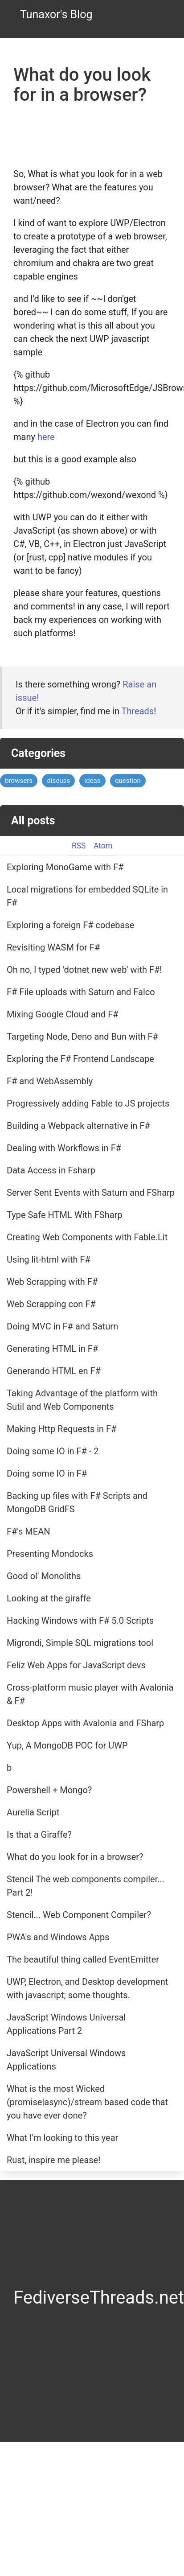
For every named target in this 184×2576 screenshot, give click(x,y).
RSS (79, 845)
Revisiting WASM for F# (53, 947)
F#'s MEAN (28, 1531)
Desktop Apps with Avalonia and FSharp (85, 1723)
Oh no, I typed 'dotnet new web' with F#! (84, 969)
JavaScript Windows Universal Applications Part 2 (66, 2024)
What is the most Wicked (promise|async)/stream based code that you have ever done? (87, 2102)
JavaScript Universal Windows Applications (66, 2060)
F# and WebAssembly (50, 1081)
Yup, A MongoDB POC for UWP (67, 1745)
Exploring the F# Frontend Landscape (80, 1058)
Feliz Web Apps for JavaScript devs (76, 1665)
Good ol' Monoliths (44, 1576)
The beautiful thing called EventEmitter (83, 1959)
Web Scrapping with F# (52, 1281)
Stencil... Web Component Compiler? (79, 1914)
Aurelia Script (33, 1812)
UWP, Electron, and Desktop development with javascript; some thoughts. (87, 1988)
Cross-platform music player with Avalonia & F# (90, 1694)
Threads (138, 711)
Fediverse (51, 2297)
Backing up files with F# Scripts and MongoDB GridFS (77, 1502)
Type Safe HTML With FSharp (65, 1215)
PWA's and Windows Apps (58, 1937)
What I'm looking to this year (62, 2137)
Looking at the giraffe (49, 1598)
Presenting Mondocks (50, 1553)
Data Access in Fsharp (51, 1170)
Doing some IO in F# (47, 1473)
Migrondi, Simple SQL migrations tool (80, 1643)
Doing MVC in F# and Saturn (62, 1326)
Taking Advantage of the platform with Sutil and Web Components (82, 1400)
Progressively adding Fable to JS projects (88, 1103)
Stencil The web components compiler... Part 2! (85, 1886)
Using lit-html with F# (48, 1259)
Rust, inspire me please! (53, 2160)
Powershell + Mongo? (49, 1790)
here (46, 437)
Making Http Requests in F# (61, 1429)
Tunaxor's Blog (56, 14)
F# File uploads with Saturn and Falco (81, 992)
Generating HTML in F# (52, 1348)
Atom (103, 845)
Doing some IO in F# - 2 (53, 1451)
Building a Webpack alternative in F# (78, 1125)
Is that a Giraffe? (39, 1834)
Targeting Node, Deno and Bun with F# (82, 1036)
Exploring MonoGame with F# (65, 867)
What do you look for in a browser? (75, 1857)
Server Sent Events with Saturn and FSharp (91, 1192)
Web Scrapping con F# (51, 1304)
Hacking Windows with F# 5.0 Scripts (80, 1620)
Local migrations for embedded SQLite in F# (87, 896)
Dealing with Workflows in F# (64, 1148)
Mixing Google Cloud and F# (63, 1014)
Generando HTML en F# (54, 1371)
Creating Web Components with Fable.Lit (87, 1237)
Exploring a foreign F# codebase (70, 925)
